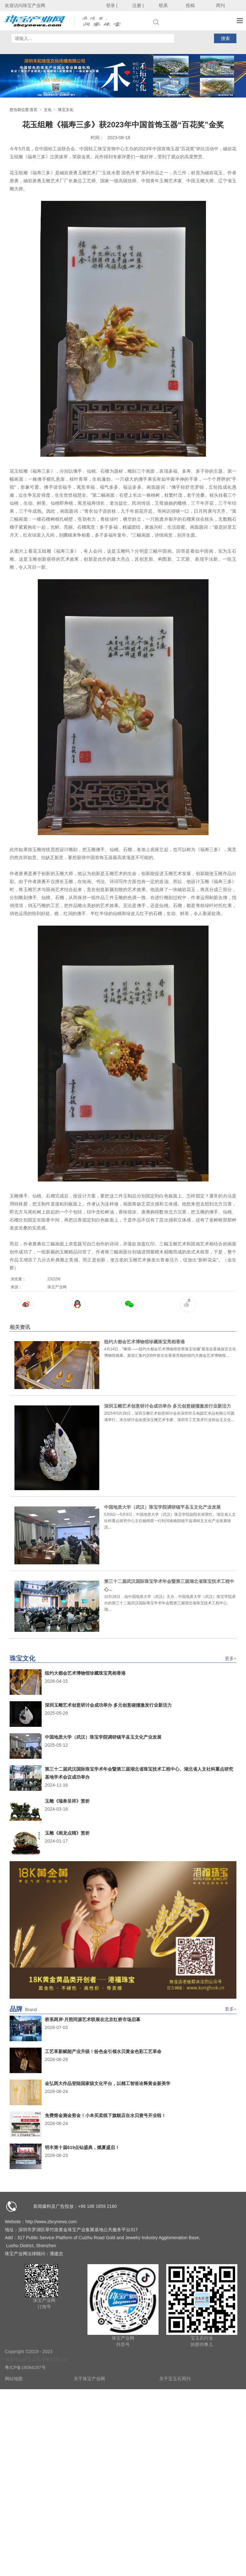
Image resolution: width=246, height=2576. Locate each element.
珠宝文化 (65, 109)
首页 (33, 109)
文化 (48, 109)
